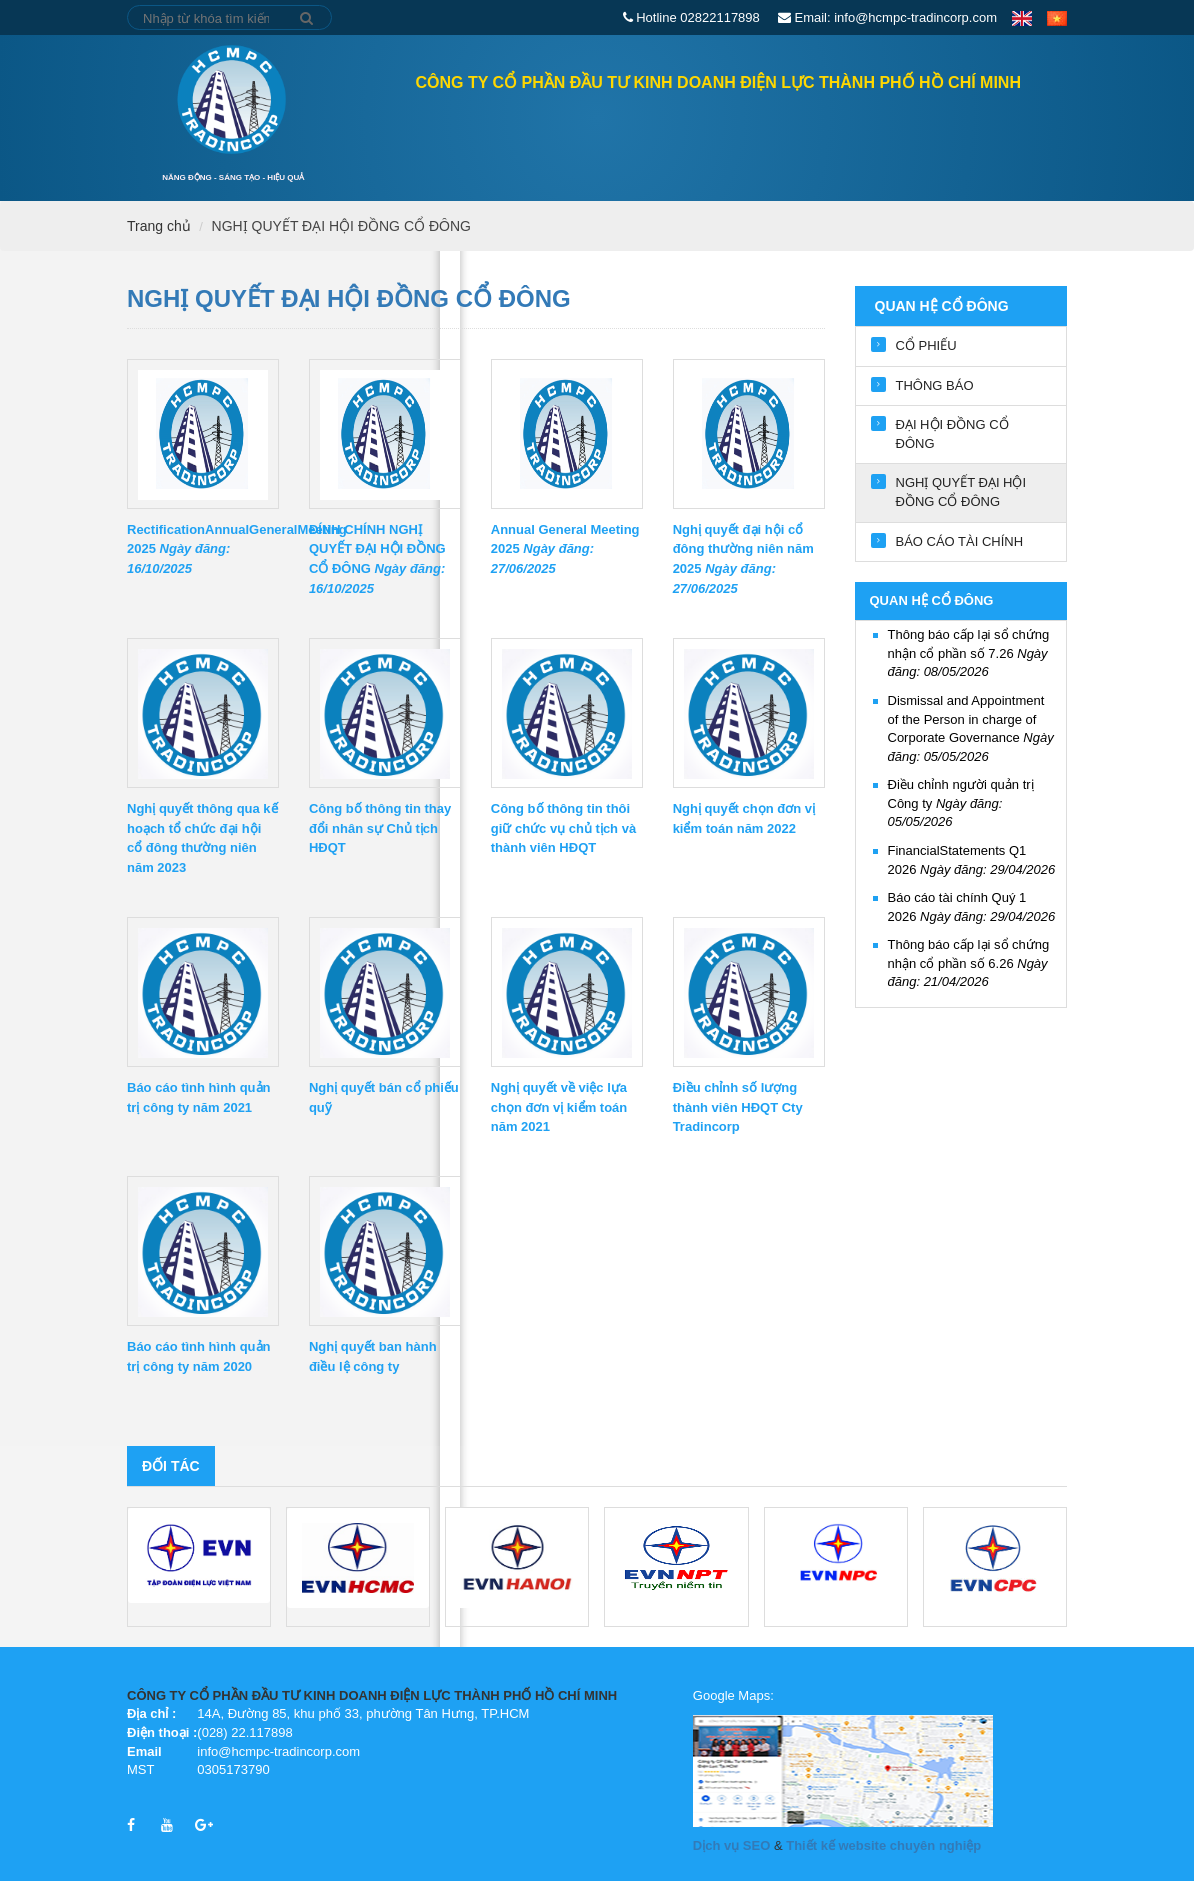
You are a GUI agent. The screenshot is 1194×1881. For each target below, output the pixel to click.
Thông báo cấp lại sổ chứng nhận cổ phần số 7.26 (969, 653)
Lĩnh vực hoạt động (738, 137)
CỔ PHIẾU (926, 345)
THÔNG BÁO (935, 385)
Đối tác (171, 1466)
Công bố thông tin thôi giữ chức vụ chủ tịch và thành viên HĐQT (563, 828)
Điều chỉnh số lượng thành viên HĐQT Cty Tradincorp (738, 1107)
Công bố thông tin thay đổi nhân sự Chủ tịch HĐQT (380, 828)
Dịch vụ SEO (731, 1845)
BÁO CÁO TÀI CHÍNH (960, 541)
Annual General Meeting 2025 (565, 549)
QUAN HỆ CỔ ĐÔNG (473, 137)
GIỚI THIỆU (600, 137)
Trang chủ (328, 136)
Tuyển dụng (965, 137)
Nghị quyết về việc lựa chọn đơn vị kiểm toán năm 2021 (559, 1107)
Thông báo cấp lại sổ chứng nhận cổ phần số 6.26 (969, 963)
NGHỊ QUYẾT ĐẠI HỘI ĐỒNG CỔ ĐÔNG (341, 226)
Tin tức (866, 137)
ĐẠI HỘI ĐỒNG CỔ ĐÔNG (952, 434)
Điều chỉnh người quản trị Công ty (961, 803)
